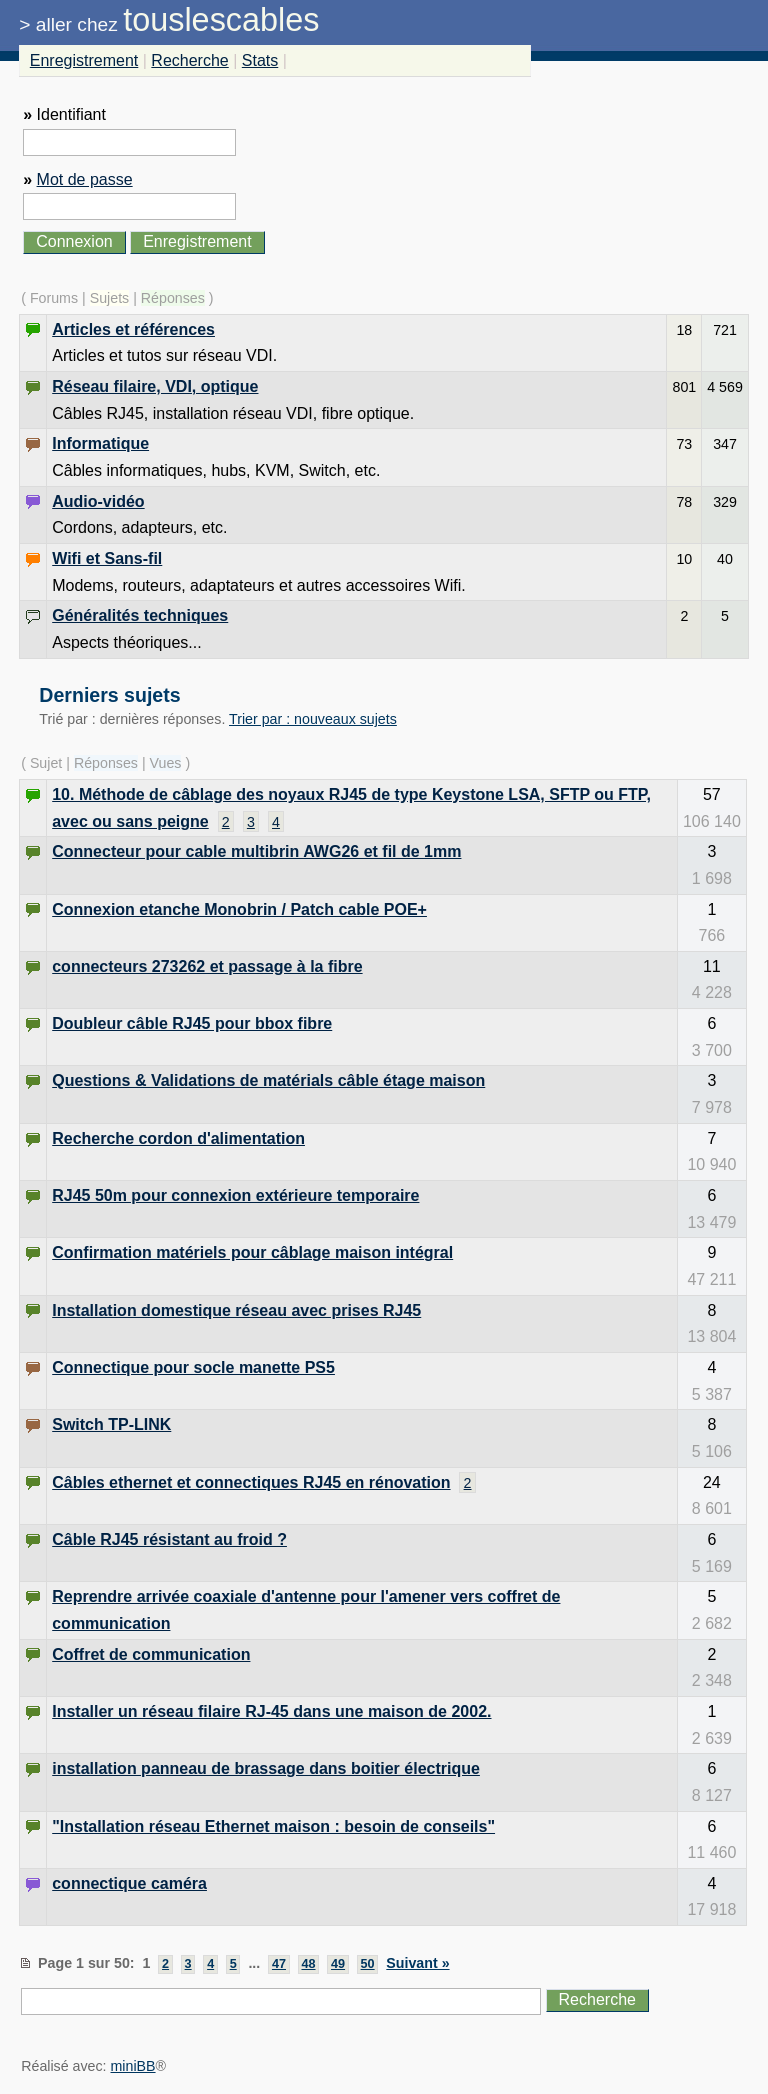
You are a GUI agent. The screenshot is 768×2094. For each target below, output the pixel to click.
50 (368, 1964)
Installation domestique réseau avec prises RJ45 (236, 1310)
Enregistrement (84, 60)
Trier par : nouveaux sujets (313, 719)
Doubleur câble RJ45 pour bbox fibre (192, 1023)
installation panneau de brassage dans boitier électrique (266, 1768)
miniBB (133, 2066)
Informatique (100, 443)
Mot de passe (85, 179)
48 (308, 1964)
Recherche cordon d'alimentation (178, 1138)
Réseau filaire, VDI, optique (155, 386)
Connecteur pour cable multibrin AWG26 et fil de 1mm (256, 851)
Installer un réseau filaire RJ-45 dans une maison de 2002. (271, 1711)
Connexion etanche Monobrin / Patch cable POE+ (239, 909)
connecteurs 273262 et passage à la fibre (207, 966)
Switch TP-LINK (111, 1424)
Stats (260, 60)
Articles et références (133, 329)
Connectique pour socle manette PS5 (193, 1367)
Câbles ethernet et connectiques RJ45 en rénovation (251, 1482)
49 (338, 1964)
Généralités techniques (140, 615)
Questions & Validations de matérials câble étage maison (268, 1080)
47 (279, 1964)
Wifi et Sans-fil (107, 558)
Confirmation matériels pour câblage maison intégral (252, 1252)
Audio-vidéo (98, 501)
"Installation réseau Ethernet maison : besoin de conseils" (273, 1826)
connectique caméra (129, 1883)
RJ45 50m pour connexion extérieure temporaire (235, 1195)
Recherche (189, 60)
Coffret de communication (151, 1654)
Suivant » (417, 1963)
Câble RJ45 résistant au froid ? (169, 1539)
